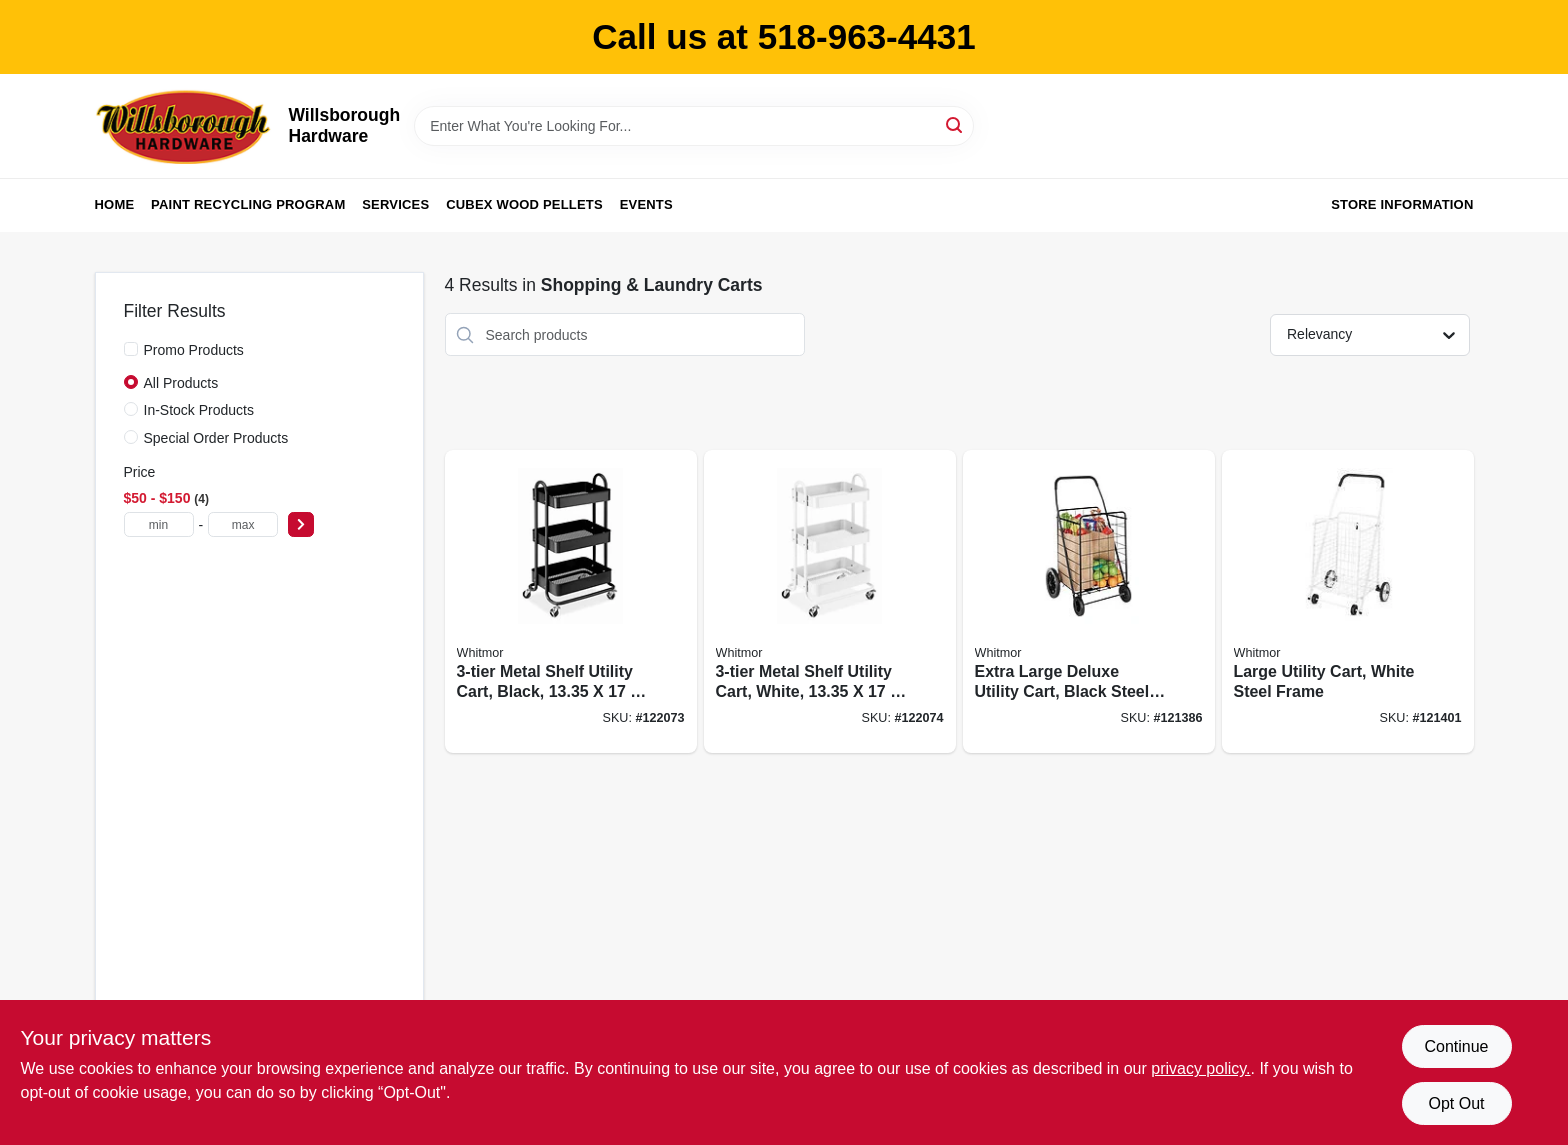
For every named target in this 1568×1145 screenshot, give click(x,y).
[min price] (159, 524)
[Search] (955, 124)
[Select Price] (301, 524)
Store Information (1402, 204)
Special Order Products (216, 438)
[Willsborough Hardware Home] (185, 126)
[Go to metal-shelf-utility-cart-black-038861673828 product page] (571, 601)
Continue (1456, 1046)
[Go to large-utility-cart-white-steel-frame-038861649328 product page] (1348, 601)
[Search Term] (694, 126)
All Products (181, 383)
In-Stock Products (199, 410)
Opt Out (1456, 1103)
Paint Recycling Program (248, 204)
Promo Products (194, 350)
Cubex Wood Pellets (524, 204)
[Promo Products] (131, 349)
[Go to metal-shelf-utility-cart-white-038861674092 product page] (830, 601)
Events (646, 204)
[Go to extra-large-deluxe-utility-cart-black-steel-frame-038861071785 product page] (1089, 601)
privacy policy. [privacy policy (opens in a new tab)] (1200, 1068)
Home (115, 204)
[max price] (243, 524)
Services (395, 204)
